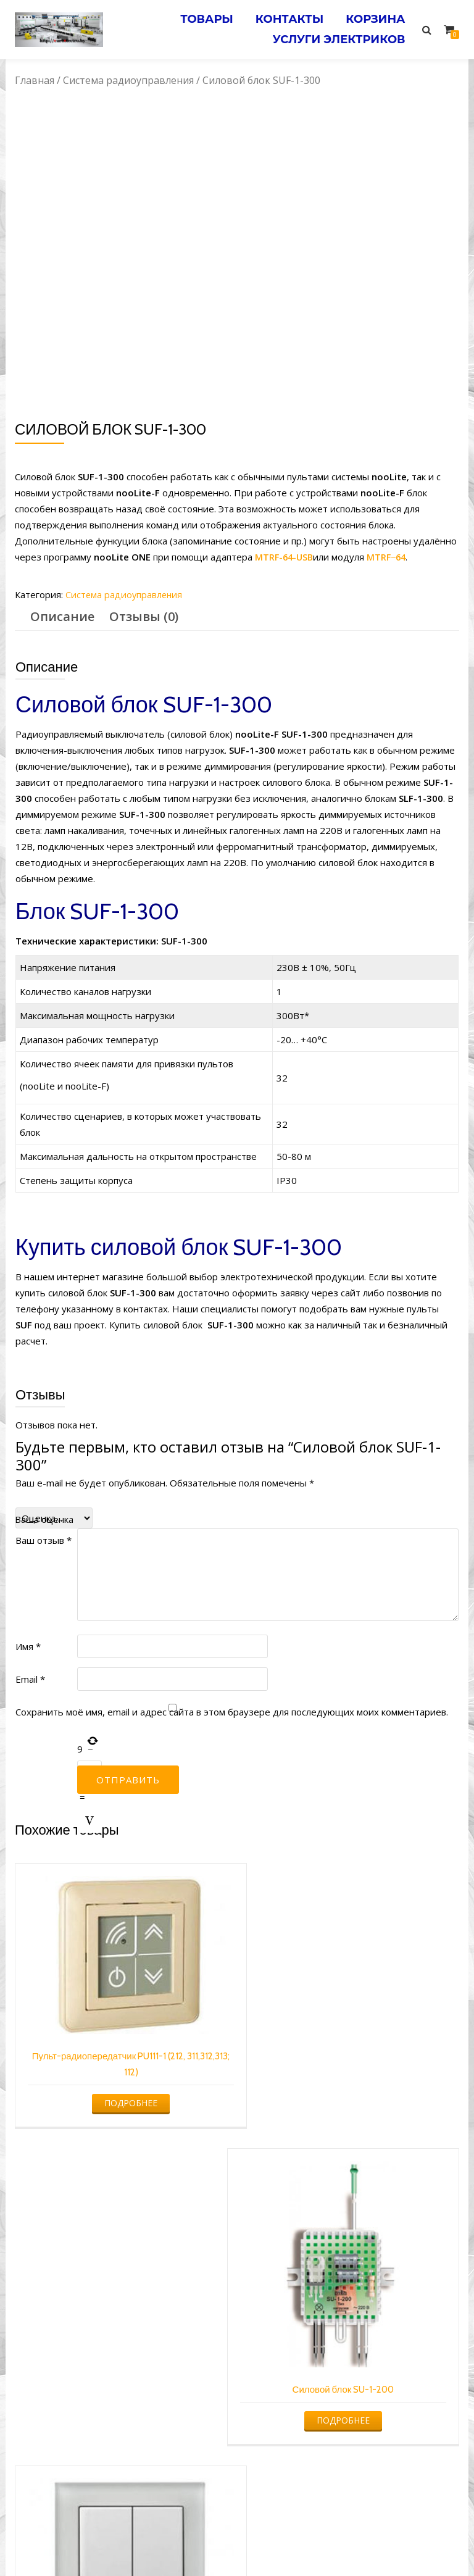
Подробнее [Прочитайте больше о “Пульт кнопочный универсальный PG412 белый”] (121, 2358)
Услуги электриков (337, 35)
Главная (34, 80)
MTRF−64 (390, 557)
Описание (62, 616)
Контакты (285, 18)
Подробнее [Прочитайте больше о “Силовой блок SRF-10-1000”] (352, 2370)
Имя (28, 1646)
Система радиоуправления (128, 80)
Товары (199, 18)
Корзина (374, 18)
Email (30, 1679)
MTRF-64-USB (285, 557)
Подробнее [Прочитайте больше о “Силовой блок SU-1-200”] (352, 2116)
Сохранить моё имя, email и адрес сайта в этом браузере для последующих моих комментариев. (231, 1712)
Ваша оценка (44, 1519)
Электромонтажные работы (326, 2542)
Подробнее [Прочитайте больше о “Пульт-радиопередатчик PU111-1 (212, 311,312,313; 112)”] (121, 2089)
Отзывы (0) (143, 616)
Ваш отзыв (43, 1540)
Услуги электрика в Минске (146, 2542)
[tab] (62, 616)
